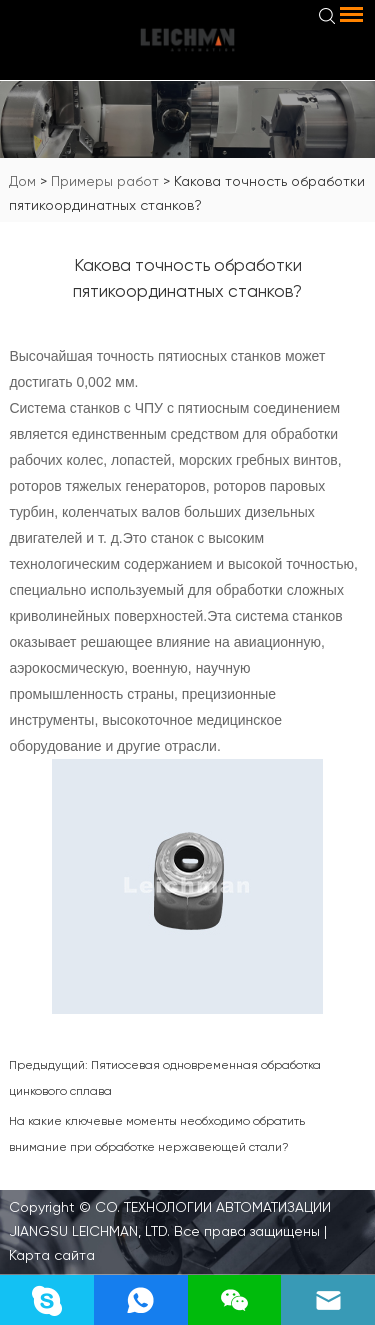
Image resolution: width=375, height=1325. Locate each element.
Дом (22, 181)
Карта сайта (52, 1255)
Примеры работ (105, 181)
